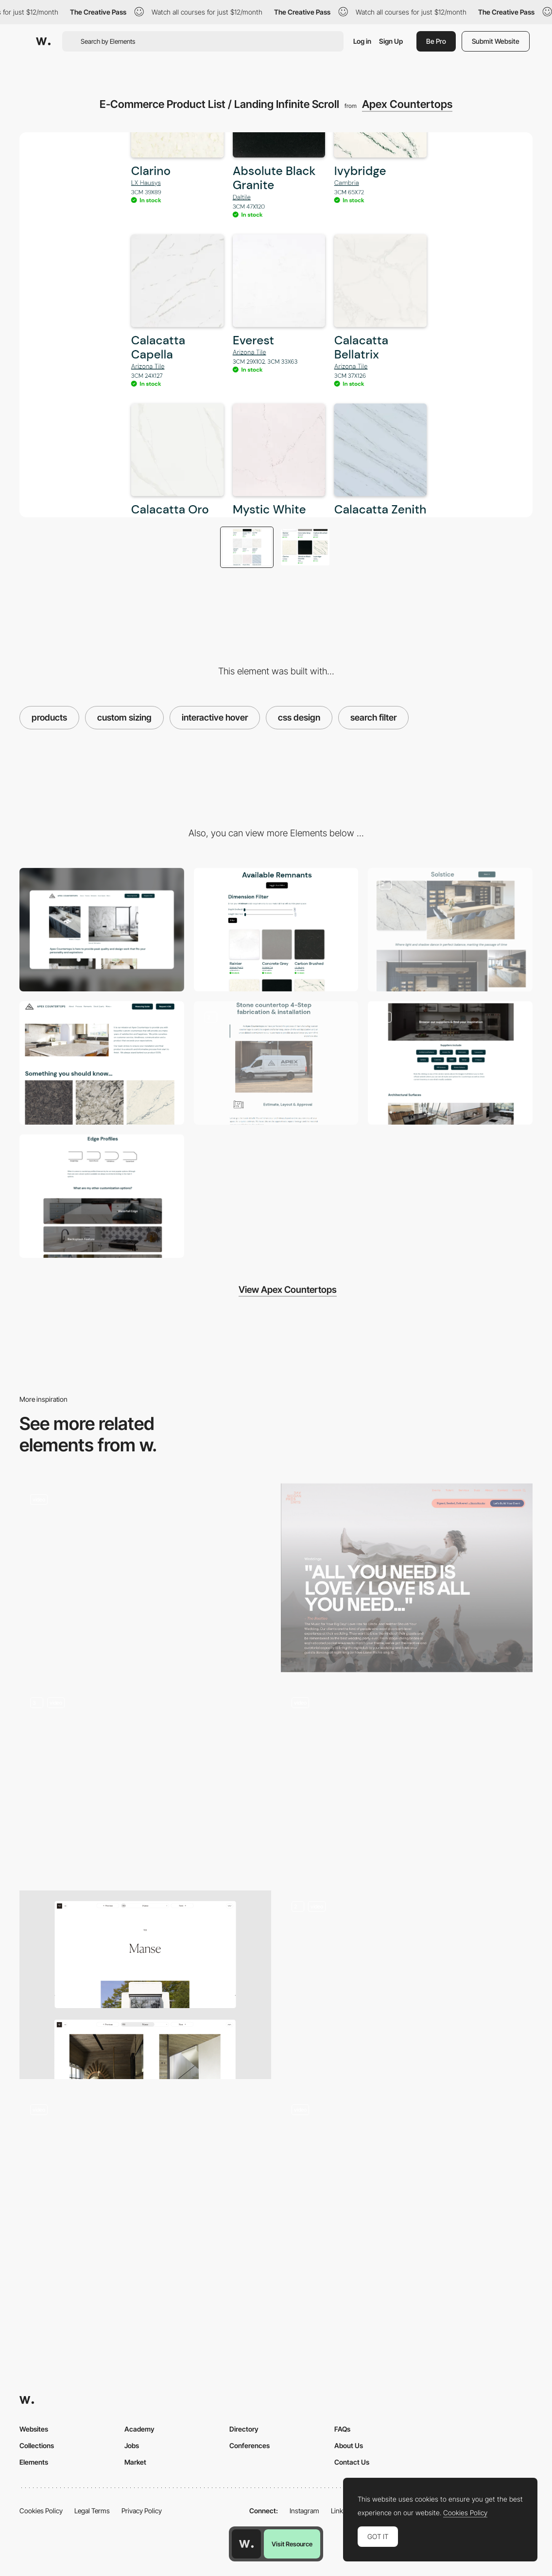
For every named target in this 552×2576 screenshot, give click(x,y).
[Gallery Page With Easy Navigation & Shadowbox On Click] (450, 1063)
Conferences (249, 2445)
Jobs (131, 2445)
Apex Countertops (407, 104)
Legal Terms (92, 2510)
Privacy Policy (141, 2510)
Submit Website (495, 41)
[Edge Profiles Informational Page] (101, 1196)
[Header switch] (407, 1985)
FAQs (342, 2429)
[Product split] (145, 1578)
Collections (36, 2445)
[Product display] (407, 2188)
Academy (139, 2429)
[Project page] (145, 1985)
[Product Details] (145, 1781)
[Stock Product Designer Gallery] (450, 929)
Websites (33, 2429)
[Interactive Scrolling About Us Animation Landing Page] (101, 1063)
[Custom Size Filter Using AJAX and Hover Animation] (276, 929)
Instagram (304, 2510)
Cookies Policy (41, 2510)
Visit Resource (292, 2544)
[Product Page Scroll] (407, 1781)
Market (135, 2462)
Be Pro (436, 41)
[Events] (407, 1578)
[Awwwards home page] (246, 2543)
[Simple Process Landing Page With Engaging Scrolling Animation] (276, 1063)
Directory (244, 2429)
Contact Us (351, 2462)
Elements (33, 2462)
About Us (348, 2445)
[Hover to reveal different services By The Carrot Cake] (145, 2188)
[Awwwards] (43, 41)
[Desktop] (101, 929)
